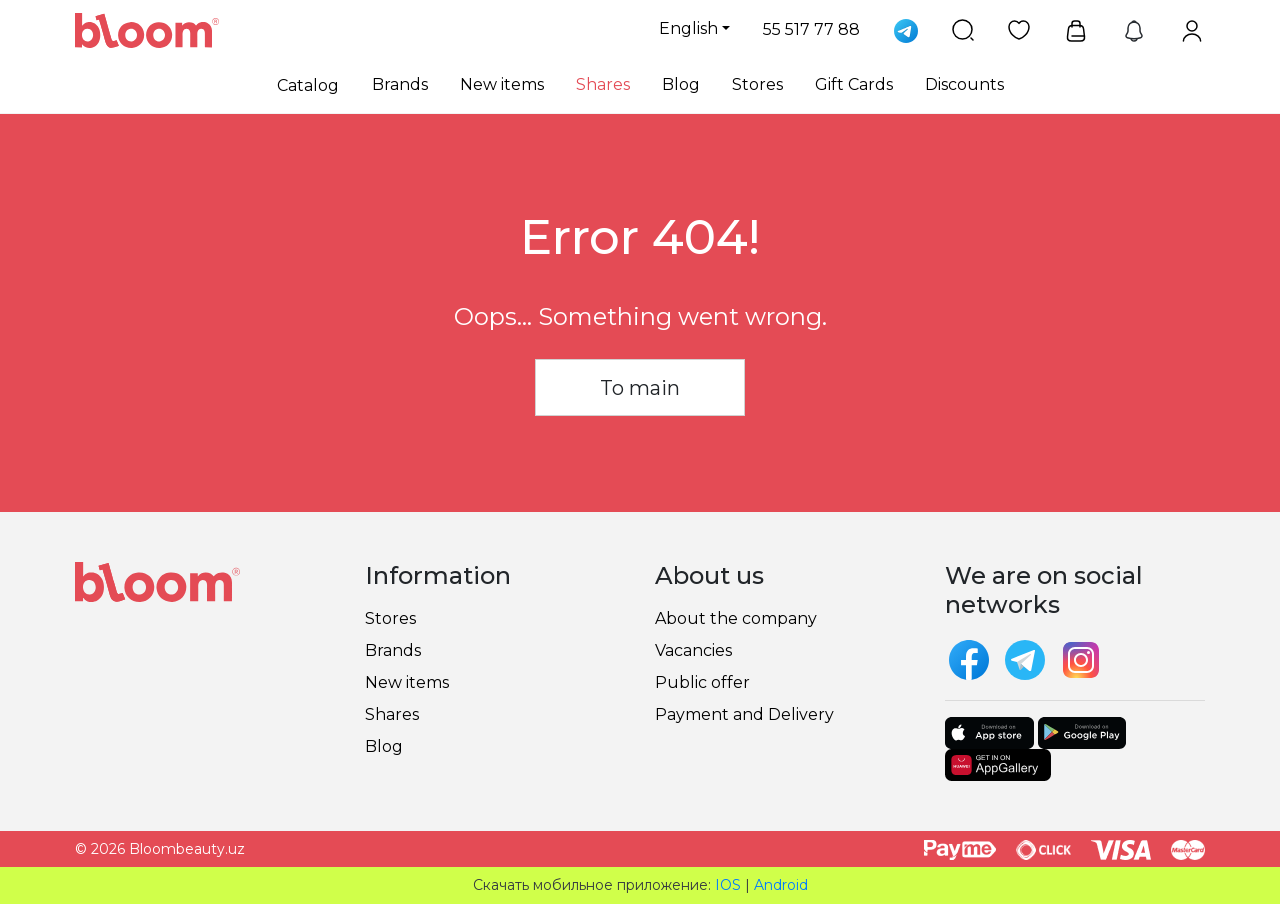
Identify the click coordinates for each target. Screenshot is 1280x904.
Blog (681, 84)
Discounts (964, 84)
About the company (736, 618)
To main (640, 388)
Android (781, 885)
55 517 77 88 (811, 29)
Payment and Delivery (744, 714)
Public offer (702, 682)
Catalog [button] (308, 85)
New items (502, 84)
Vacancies (693, 650)
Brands (400, 84)
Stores (757, 84)
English (688, 28)
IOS (728, 885)
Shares (603, 84)
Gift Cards (854, 84)
